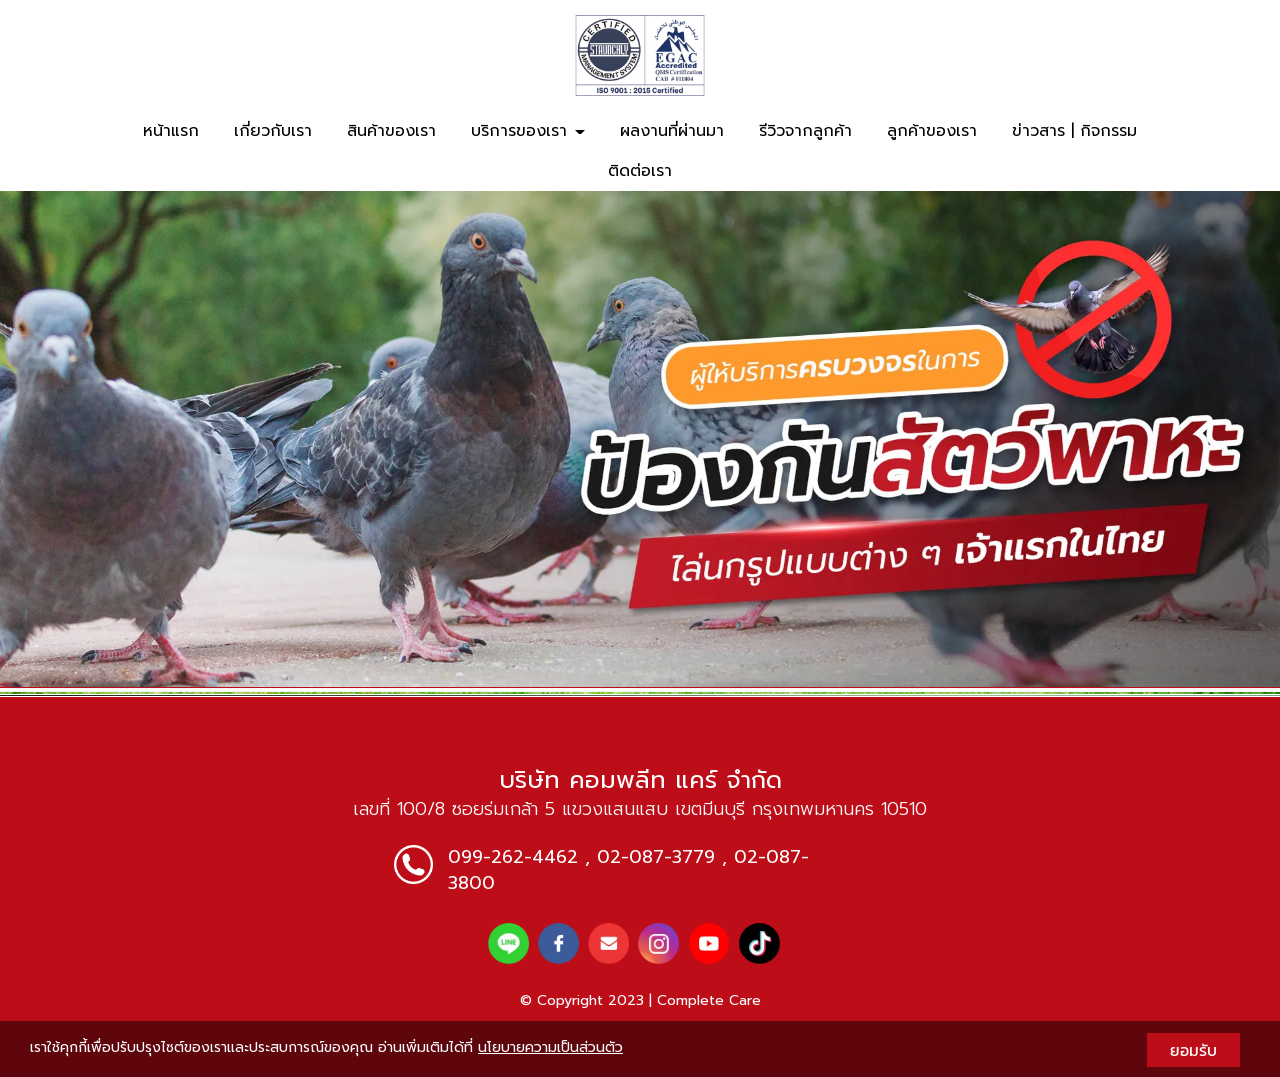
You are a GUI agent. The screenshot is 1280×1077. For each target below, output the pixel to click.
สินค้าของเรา (391, 131)
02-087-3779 (656, 857)
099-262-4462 (513, 857)
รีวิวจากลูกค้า (805, 131)
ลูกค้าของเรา (932, 131)
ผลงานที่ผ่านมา (672, 131)
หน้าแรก (171, 131)
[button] (96, 438)
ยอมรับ (1193, 1050)
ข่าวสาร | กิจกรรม (1074, 131)
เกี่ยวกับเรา (273, 131)
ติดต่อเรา (640, 171)
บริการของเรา (528, 131)
